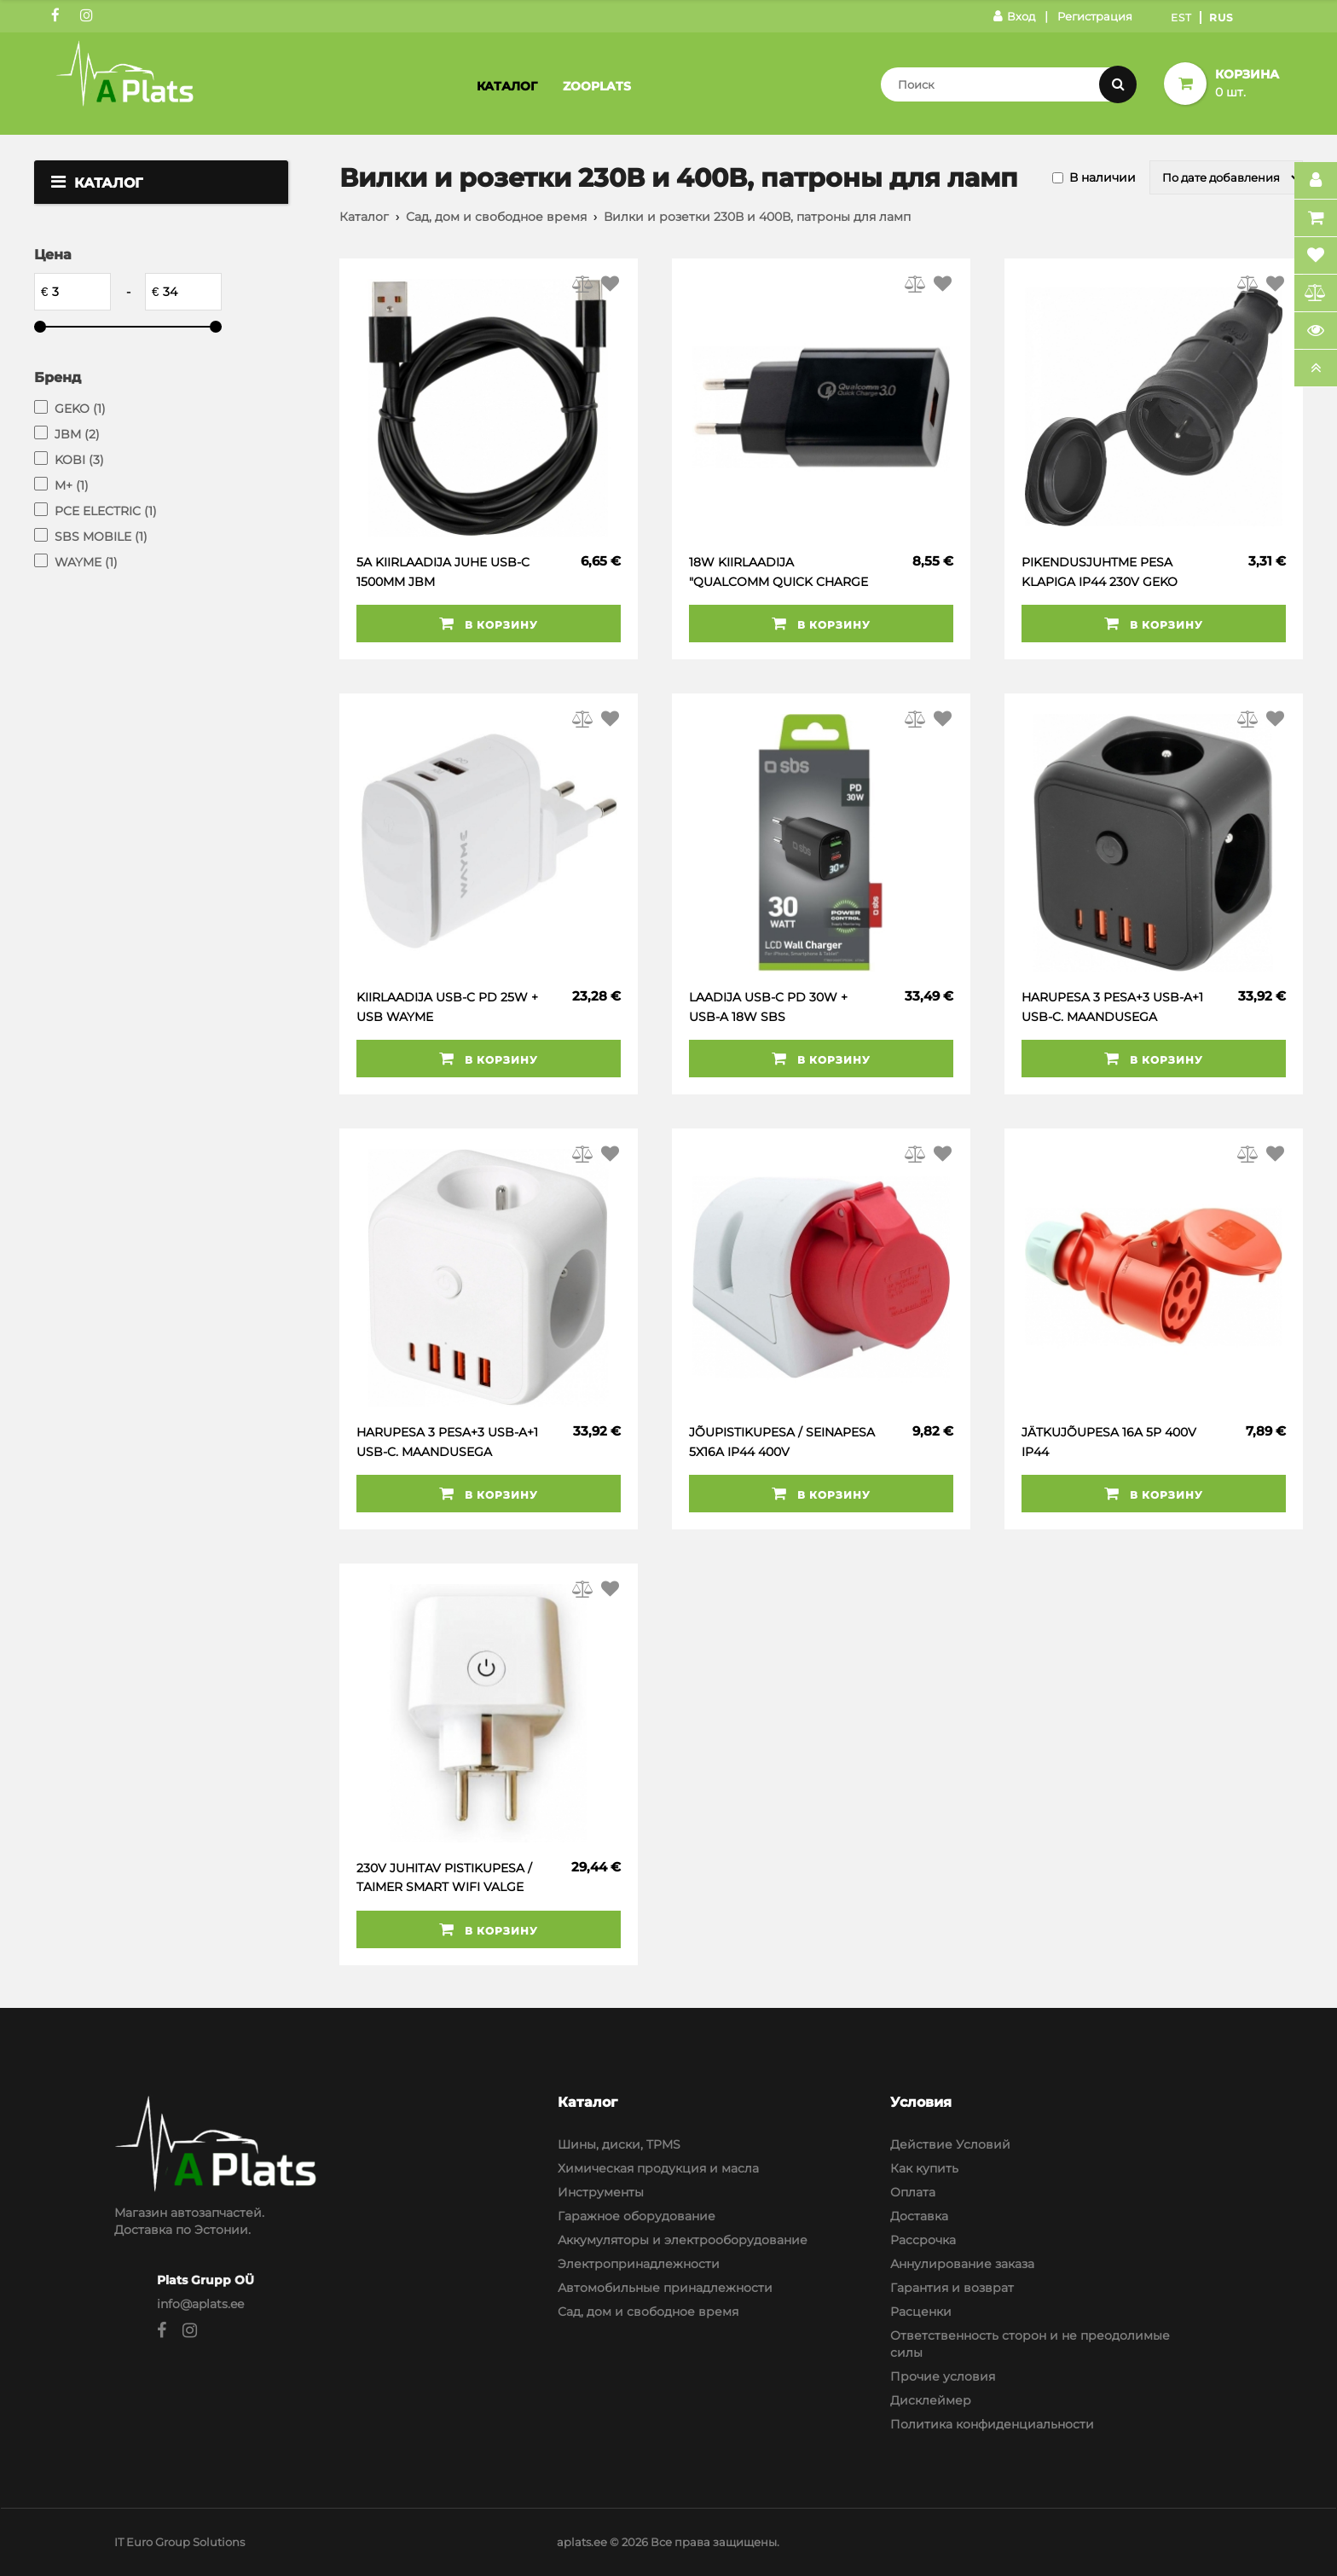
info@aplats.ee (200, 2304)
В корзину (488, 623)
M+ (72, 485)
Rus (1221, 17)
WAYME (86, 562)
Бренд (57, 377)
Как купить (924, 2168)
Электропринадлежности (639, 2263)
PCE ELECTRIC (106, 511)
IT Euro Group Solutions (179, 2542)
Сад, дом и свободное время (496, 216)
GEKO (80, 408)
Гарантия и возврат (952, 2287)
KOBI (79, 459)
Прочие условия (942, 2376)
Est (1181, 17)
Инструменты (601, 2192)
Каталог (507, 86)
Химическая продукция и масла (658, 2168)
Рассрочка (923, 2240)
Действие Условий (950, 2144)
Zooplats (597, 86)
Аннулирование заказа (962, 2263)
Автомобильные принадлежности (665, 2287)
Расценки (921, 2311)
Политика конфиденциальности (992, 2424)
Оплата (912, 2192)
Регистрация (1094, 16)
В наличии (1102, 177)
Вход (1014, 16)
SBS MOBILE (101, 536)
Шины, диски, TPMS (619, 2144)
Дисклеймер (930, 2400)
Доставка (919, 2216)
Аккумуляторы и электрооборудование (682, 2240)
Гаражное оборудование (636, 2216)
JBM (77, 434)
